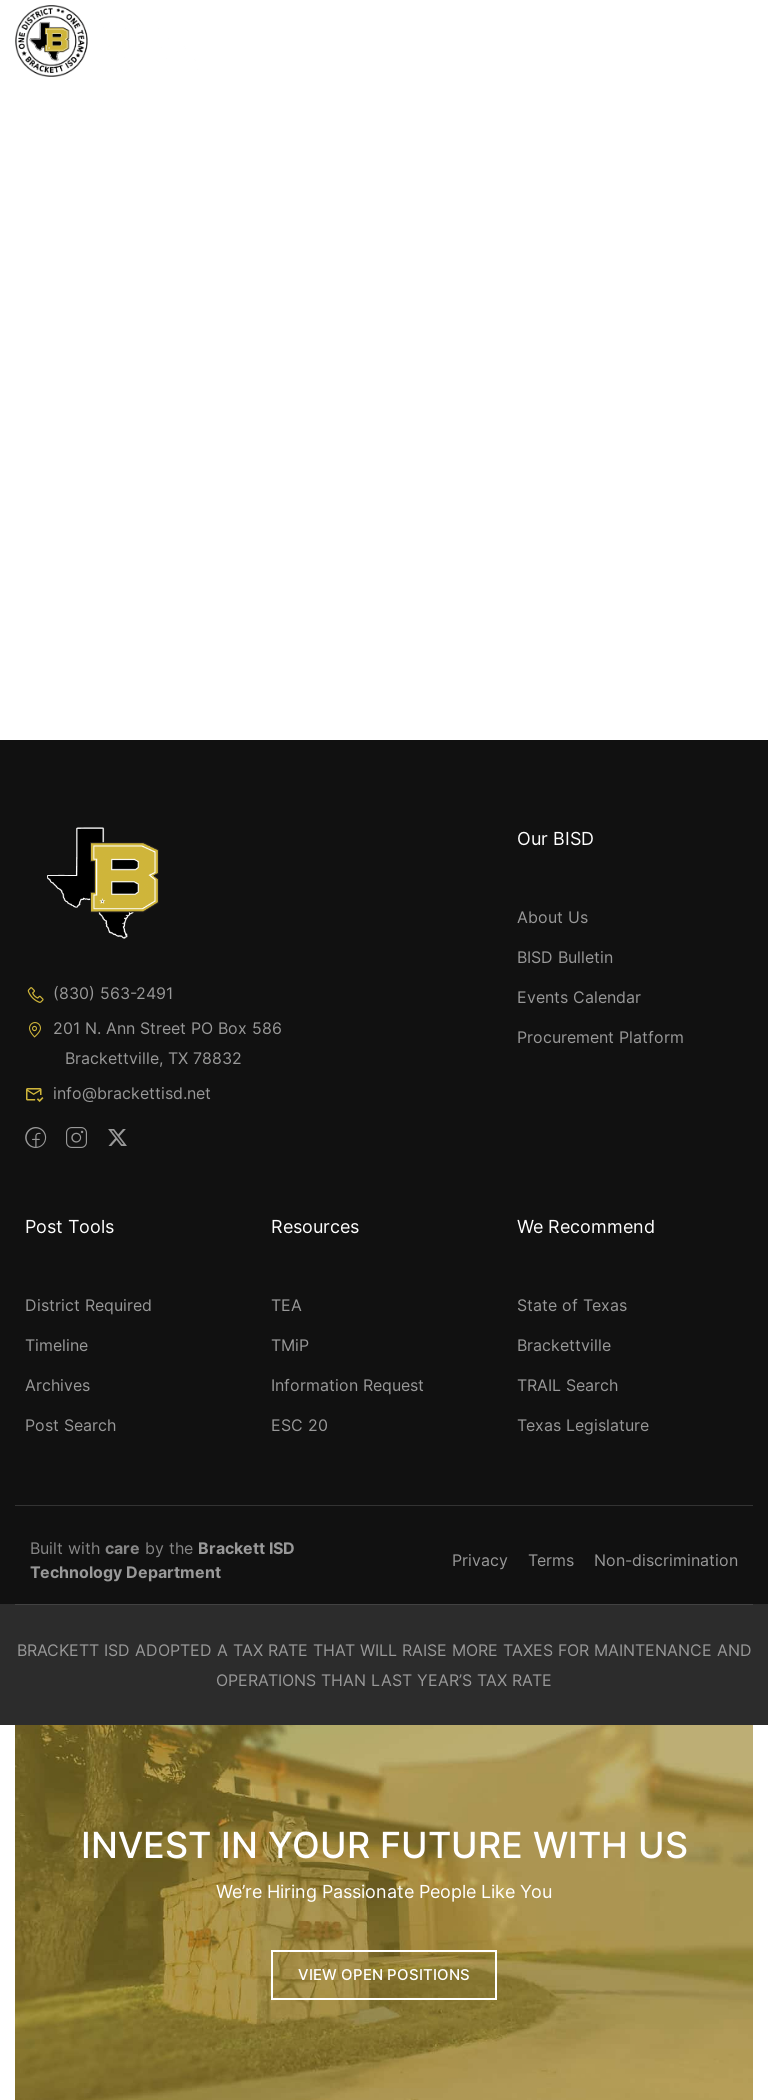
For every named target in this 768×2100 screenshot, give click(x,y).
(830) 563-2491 (99, 993)
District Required (88, 1305)
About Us (552, 917)
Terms (551, 1560)
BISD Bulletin (565, 957)
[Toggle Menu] (682, 45)
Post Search (70, 1425)
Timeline (56, 1345)
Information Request (347, 1385)
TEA (286, 1305)
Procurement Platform (600, 1037)
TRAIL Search (567, 1385)
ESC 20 (299, 1425)
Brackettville (564, 1345)
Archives (57, 1385)
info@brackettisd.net (118, 1093)
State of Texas (572, 1305)
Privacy (480, 1560)
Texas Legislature (583, 1425)
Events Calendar (579, 997)
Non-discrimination (666, 1560)
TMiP (290, 1345)
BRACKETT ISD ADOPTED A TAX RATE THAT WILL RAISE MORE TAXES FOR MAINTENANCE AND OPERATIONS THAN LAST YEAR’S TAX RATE (384, 1665)
